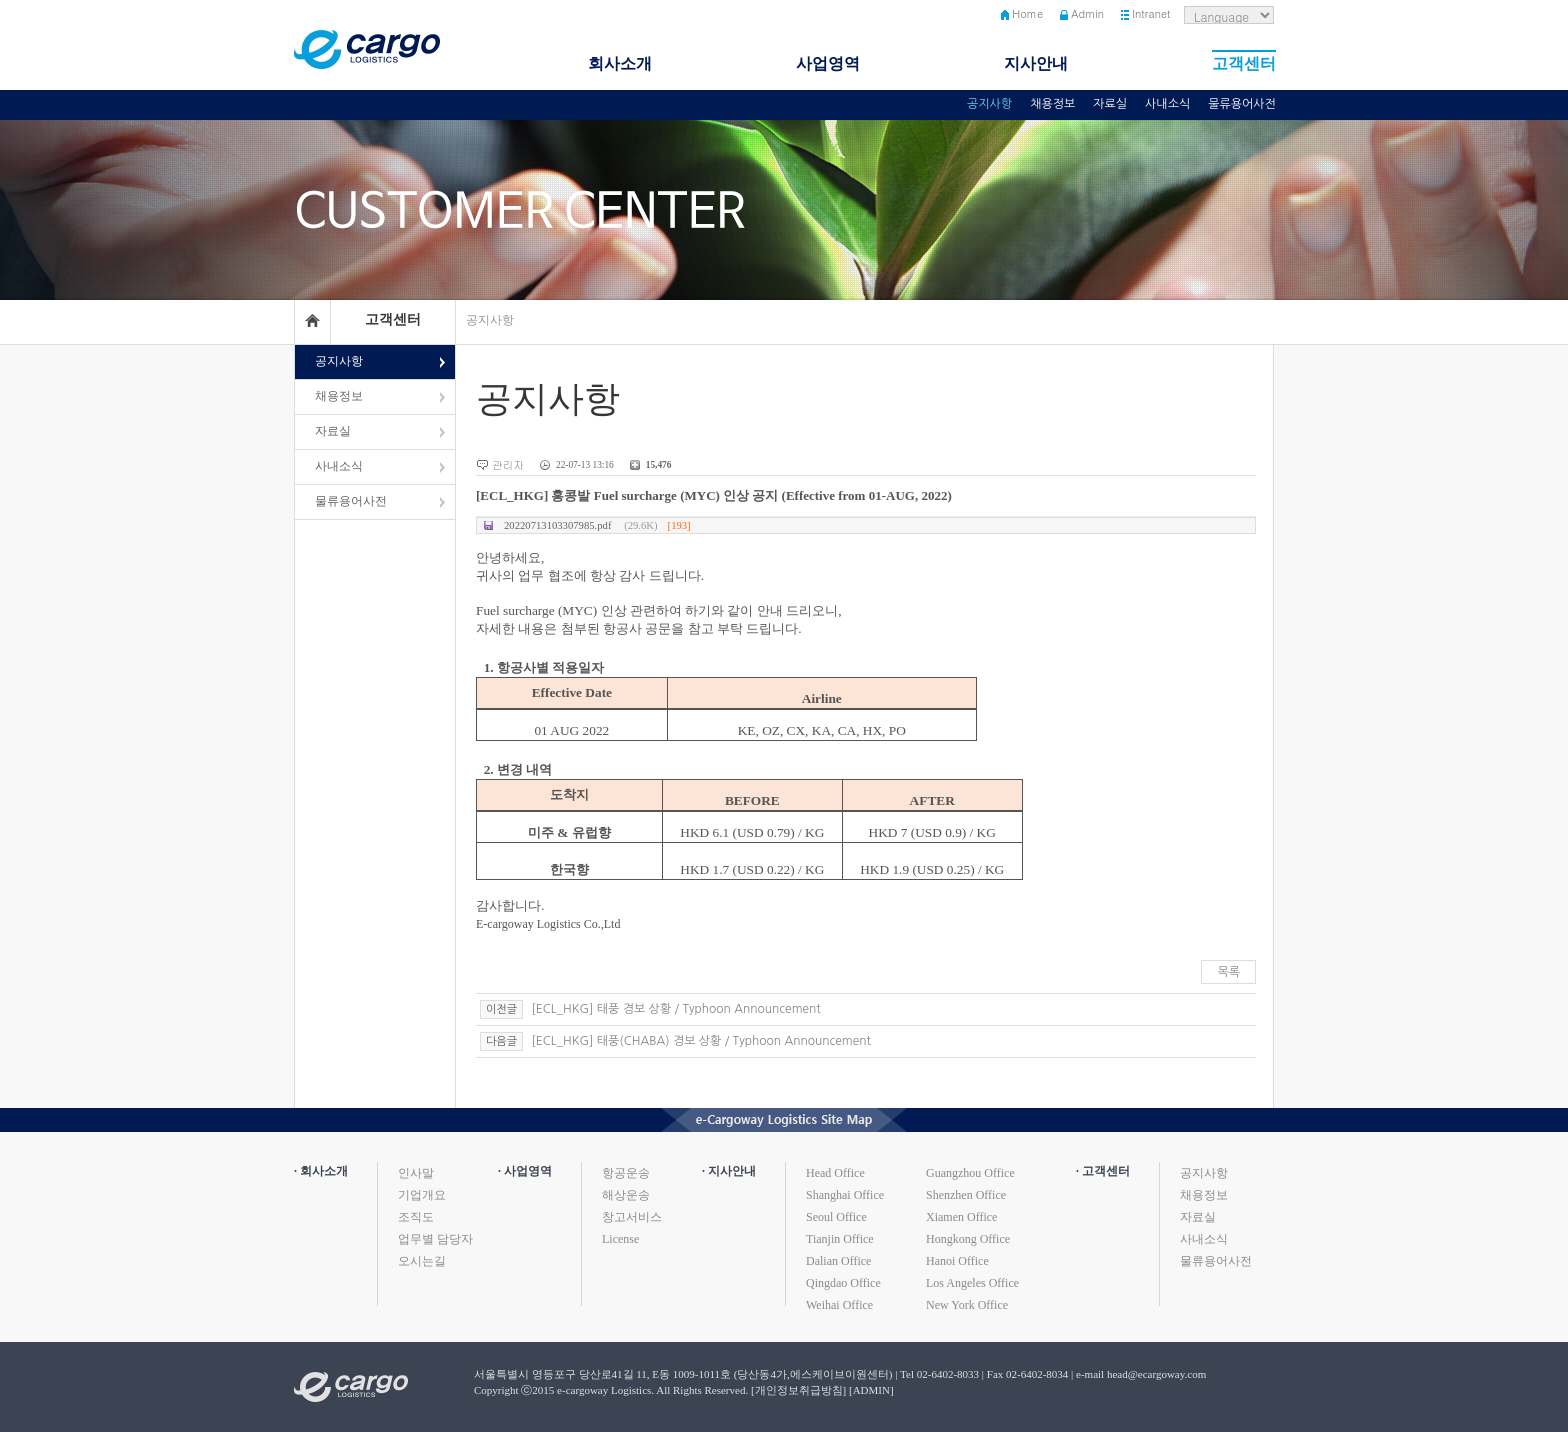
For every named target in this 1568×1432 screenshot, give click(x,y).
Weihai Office (839, 1305)
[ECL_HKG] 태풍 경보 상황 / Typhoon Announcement (674, 1009)
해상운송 (626, 1195)
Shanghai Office (845, 1195)
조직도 (416, 1217)
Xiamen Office (961, 1217)
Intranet (1151, 13)
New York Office (967, 1305)
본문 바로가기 (0, 0)
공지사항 (989, 104)
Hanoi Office (957, 1261)
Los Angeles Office (972, 1283)
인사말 (416, 1173)
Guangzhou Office (970, 1173)
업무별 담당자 (435, 1239)
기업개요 (422, 1195)
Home (1027, 13)
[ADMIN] (871, 1390)
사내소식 (1167, 104)
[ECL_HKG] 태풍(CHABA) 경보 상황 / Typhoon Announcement (699, 1041)
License (620, 1239)
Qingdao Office (843, 1283)
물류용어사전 (1242, 104)
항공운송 (626, 1173)
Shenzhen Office (966, 1195)
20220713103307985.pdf (597, 525)
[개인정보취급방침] (798, 1390)
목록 (1228, 972)
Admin (1087, 13)
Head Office (835, 1173)
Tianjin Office (840, 1239)
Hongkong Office (968, 1239)
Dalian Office (838, 1261)
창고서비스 (632, 1217)
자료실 (1110, 104)
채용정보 (1052, 104)
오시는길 (422, 1261)
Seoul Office (836, 1217)
